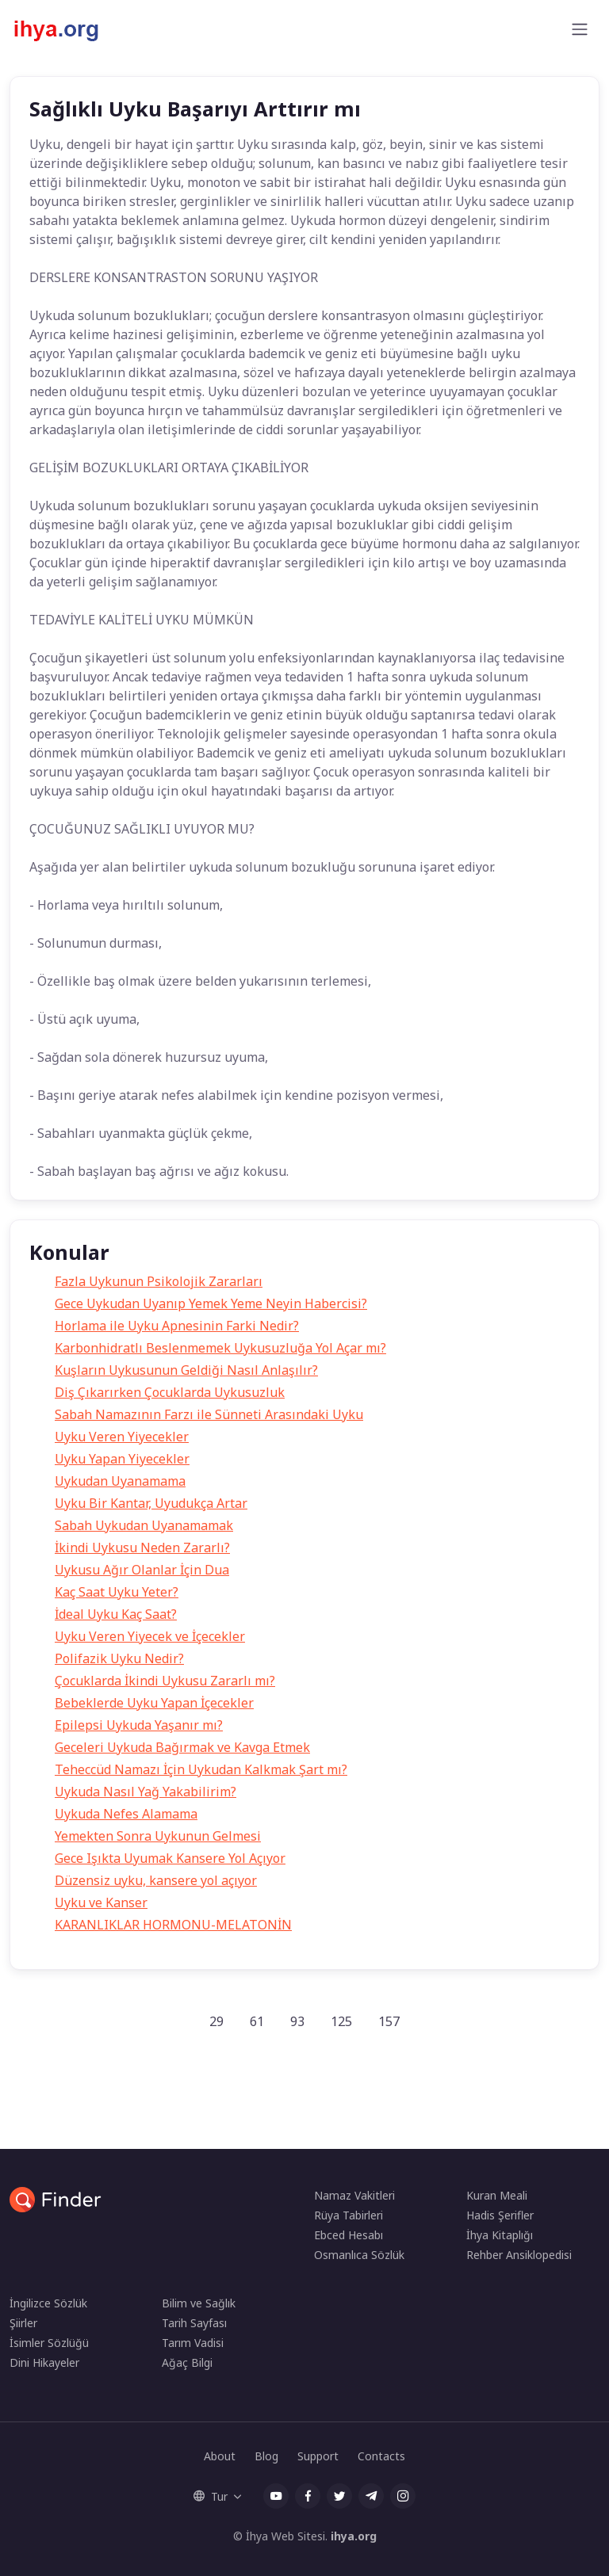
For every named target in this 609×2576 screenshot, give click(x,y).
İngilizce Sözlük (48, 2303)
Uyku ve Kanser (101, 1902)
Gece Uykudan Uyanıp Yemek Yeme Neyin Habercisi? (211, 1303)
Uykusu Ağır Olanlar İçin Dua (142, 1569)
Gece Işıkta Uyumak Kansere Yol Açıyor (170, 1858)
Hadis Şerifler (500, 2215)
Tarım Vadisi (193, 2342)
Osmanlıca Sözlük (359, 2254)
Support (318, 2455)
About (220, 2455)
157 (389, 2021)
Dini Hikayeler (44, 2362)
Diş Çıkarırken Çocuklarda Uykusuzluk (170, 1392)
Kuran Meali (496, 2195)
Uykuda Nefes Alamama (126, 1813)
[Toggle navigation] (579, 29)
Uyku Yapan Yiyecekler (122, 1458)
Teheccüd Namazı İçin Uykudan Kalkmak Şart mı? (201, 1769)
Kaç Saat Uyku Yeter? (116, 1592)
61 (257, 2021)
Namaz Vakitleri (354, 2195)
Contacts (381, 2455)
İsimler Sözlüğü (49, 2342)
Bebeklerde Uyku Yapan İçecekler (154, 1703)
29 (216, 2021)
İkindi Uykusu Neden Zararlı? (142, 1547)
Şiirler (23, 2322)
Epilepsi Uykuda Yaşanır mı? (139, 1725)
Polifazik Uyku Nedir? (119, 1658)
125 (341, 2021)
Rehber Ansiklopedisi (519, 2254)
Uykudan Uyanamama (120, 1481)
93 (297, 2021)
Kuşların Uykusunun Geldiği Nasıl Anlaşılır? (186, 1370)
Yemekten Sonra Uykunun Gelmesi (158, 1836)
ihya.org (354, 2536)
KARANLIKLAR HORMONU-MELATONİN (173, 1924)
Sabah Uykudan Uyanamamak (144, 1525)
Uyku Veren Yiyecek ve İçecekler (150, 1636)
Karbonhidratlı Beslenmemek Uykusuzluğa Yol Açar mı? (220, 1348)
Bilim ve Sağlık (199, 2303)
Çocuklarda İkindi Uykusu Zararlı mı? (165, 1680)
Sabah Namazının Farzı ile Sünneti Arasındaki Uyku (209, 1414)
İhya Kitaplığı (499, 2234)
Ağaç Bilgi (187, 2362)
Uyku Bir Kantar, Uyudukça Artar (151, 1503)
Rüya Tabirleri (348, 2215)
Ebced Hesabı (348, 2234)
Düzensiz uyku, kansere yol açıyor (156, 1880)
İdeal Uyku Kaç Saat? (116, 1614)
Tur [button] (210, 2496)
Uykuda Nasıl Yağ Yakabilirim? (145, 1791)
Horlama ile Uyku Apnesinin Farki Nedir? (177, 1325)
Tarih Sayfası (194, 2322)
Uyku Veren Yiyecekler (122, 1436)
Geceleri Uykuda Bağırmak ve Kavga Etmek (182, 1747)
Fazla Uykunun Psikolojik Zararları (158, 1281)
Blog (266, 2455)
